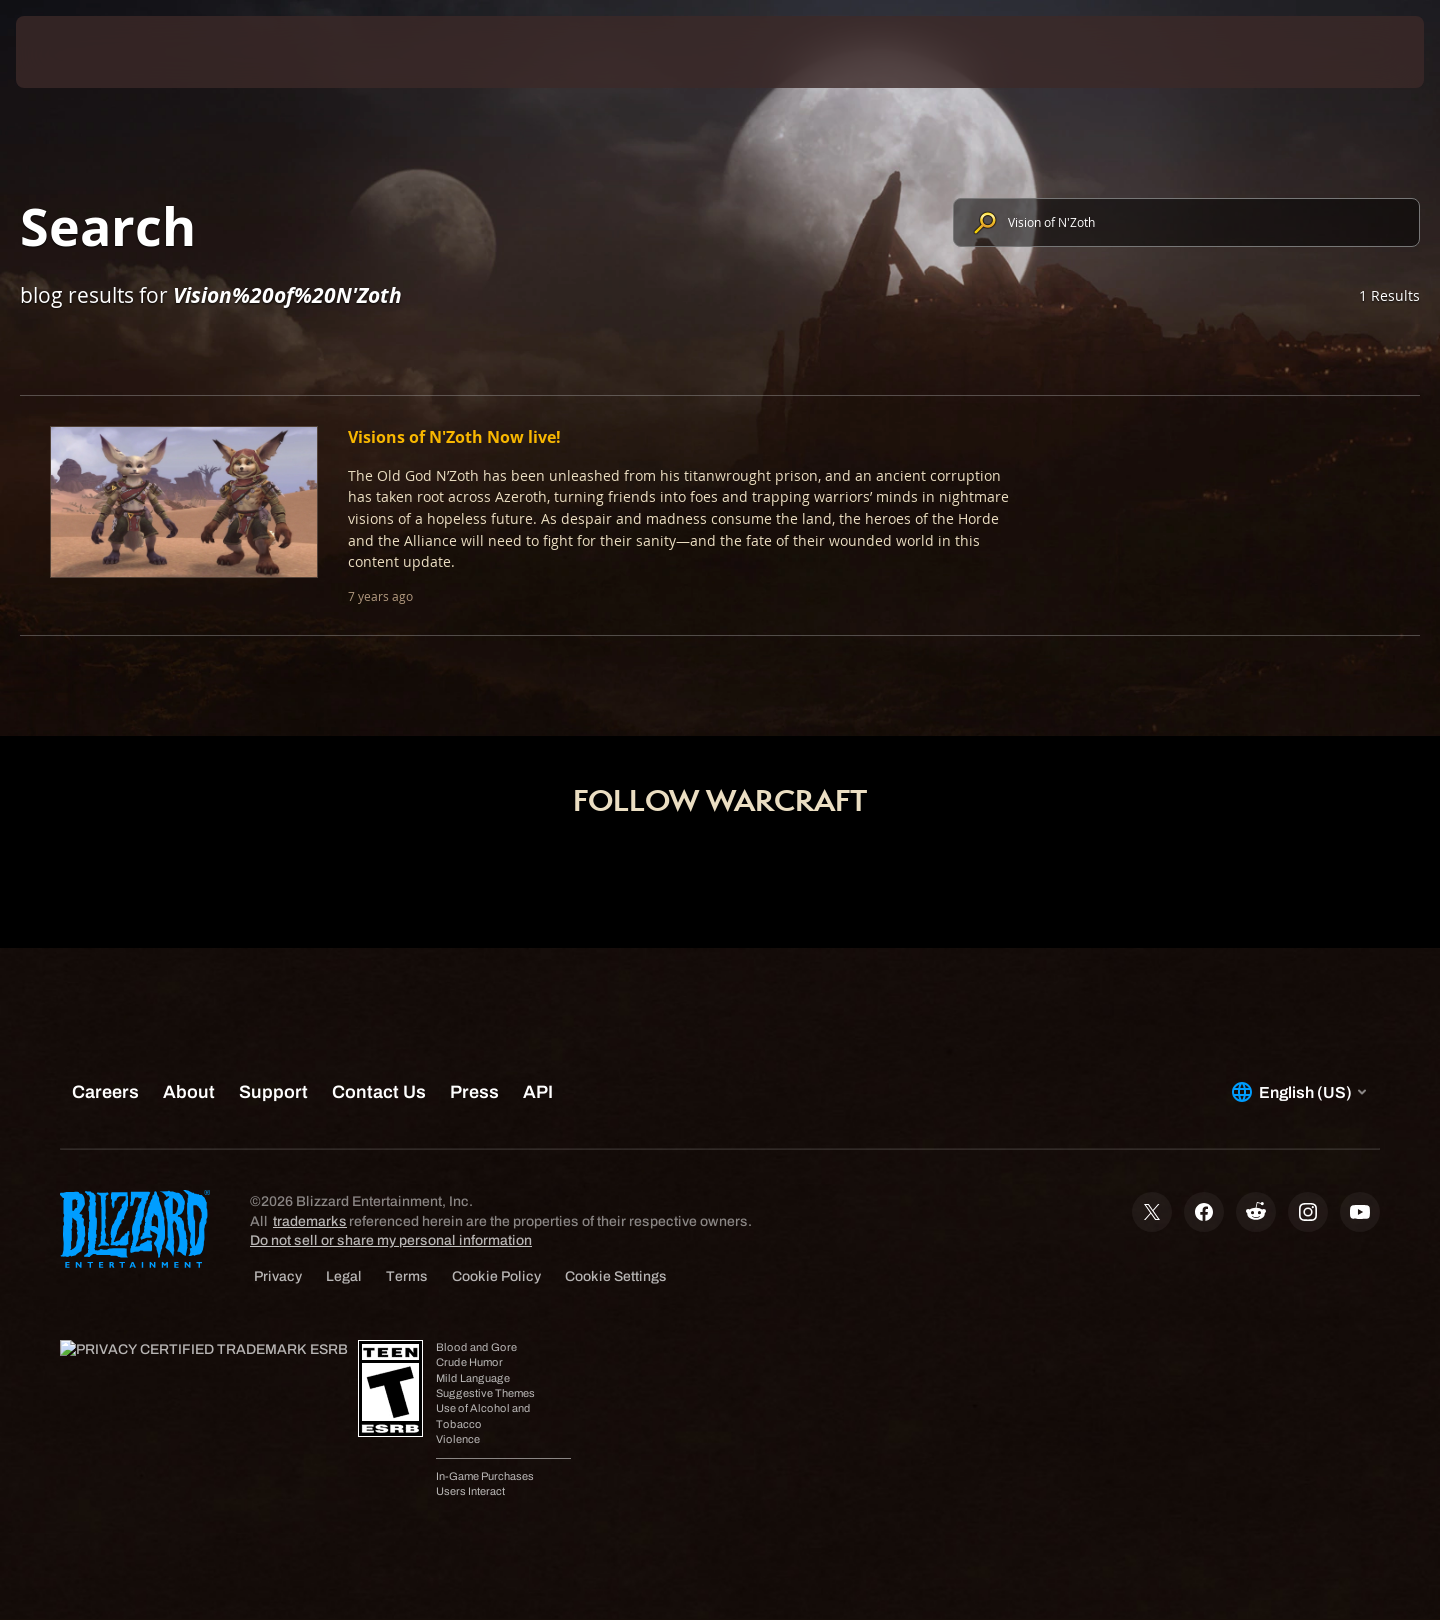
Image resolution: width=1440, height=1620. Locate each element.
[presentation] (90, 52)
